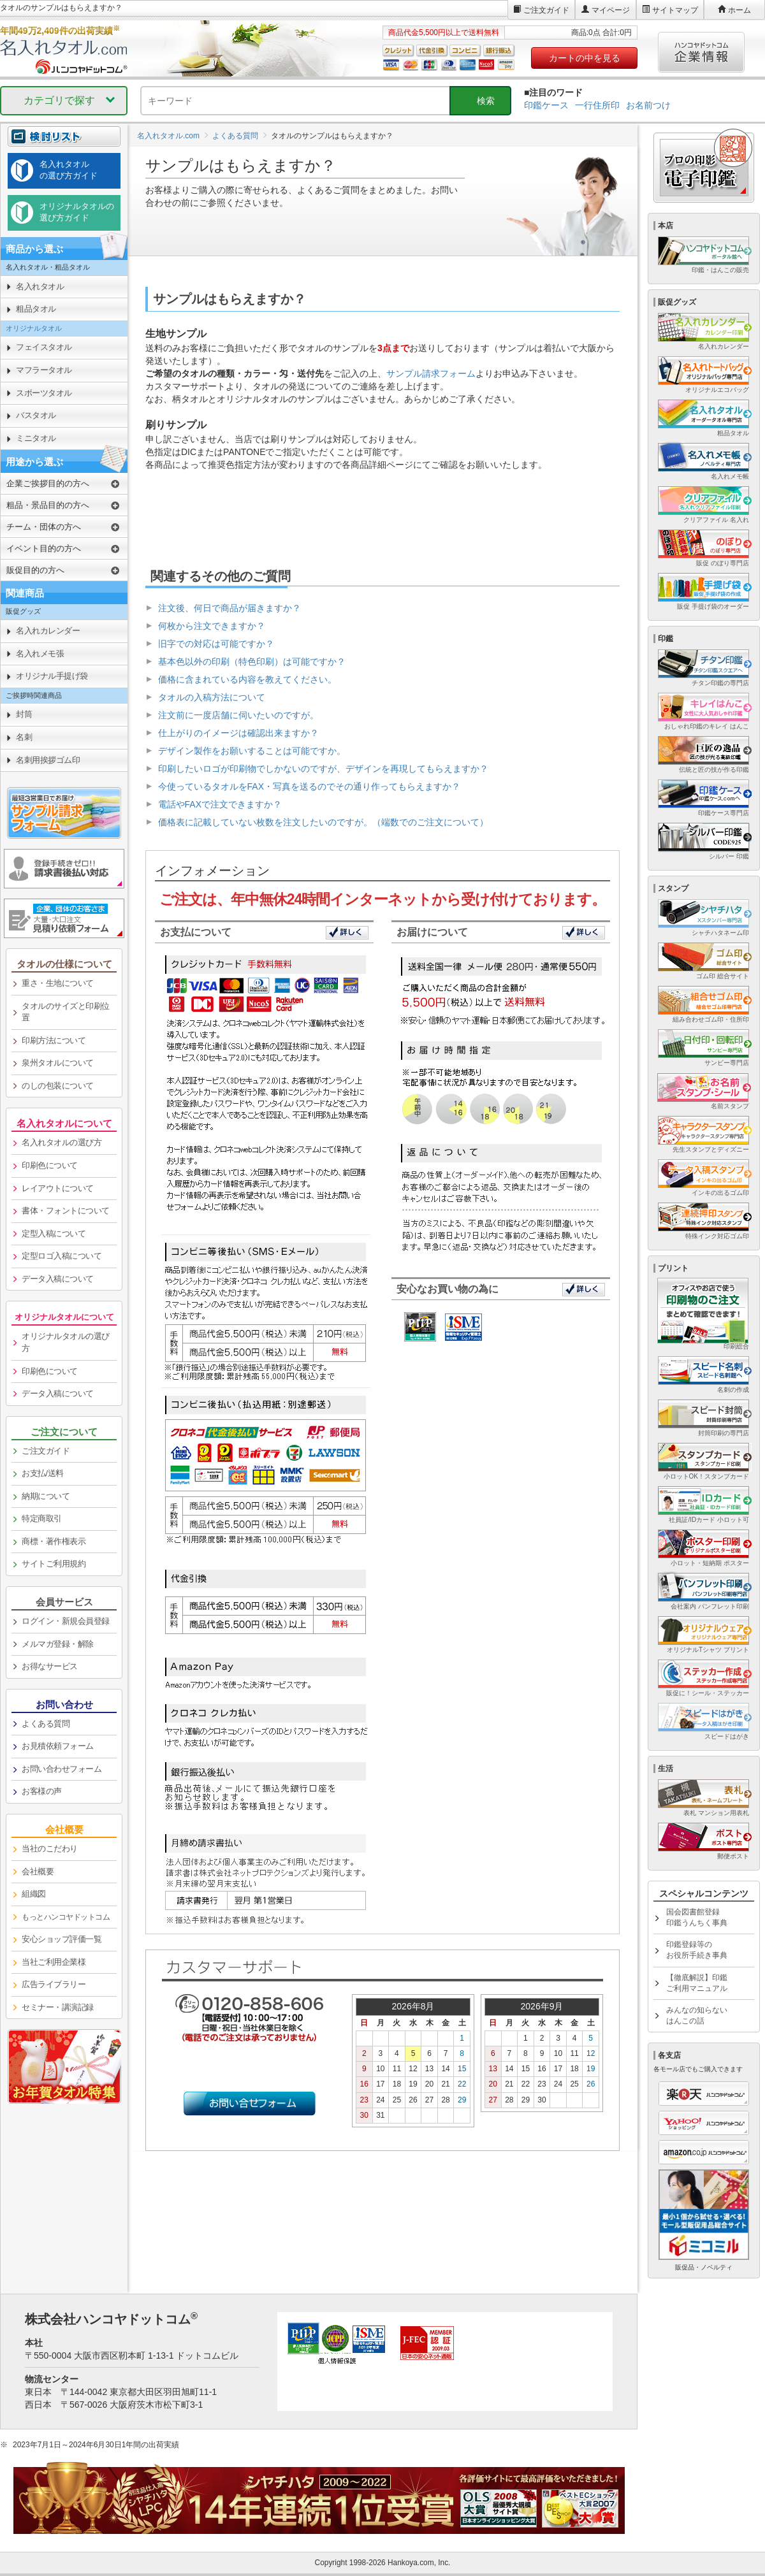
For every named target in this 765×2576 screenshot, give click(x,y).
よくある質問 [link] (45, 1723)
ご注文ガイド (546, 10)
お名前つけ (648, 105)
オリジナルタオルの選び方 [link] (66, 1342)
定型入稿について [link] (53, 1233)
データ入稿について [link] (58, 1279)
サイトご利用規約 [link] (53, 1563)
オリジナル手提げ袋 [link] (52, 676)
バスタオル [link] (36, 415)
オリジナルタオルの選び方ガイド (77, 212)
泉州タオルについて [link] (58, 1062)
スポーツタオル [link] (44, 393)
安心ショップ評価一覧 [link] (61, 1939)
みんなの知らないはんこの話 (696, 2015)
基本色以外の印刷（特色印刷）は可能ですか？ (252, 661)
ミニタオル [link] (36, 438)
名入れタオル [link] (40, 286)
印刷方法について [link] (53, 1040)
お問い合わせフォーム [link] (61, 1769)
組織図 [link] (34, 1894)
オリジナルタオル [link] (34, 328)
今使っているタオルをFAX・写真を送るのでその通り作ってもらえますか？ (309, 786)
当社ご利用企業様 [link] (53, 1962)
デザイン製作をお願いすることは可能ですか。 (252, 751)
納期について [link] (45, 1496)
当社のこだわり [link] (50, 1848)
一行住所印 (597, 105)
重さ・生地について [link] (58, 983)
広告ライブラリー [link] (53, 1984)
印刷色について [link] (50, 1165)
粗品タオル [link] (36, 309)
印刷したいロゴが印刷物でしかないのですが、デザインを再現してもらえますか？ (323, 768)
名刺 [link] (24, 737)
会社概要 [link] (38, 1871)
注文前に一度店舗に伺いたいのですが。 (238, 715)
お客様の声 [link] (42, 1791)
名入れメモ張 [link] (40, 653)
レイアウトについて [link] (58, 1188)
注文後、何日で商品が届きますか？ (229, 608)
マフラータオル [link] (44, 370)
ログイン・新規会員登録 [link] (66, 1621)
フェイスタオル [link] (44, 347)
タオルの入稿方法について (211, 697)
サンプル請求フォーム (431, 373)
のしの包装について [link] (58, 1085)
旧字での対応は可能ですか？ (216, 644)
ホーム (739, 10)
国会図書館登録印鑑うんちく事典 (696, 1917)
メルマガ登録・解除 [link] (58, 1644)
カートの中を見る (584, 58)
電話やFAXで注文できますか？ (220, 804)
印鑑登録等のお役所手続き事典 (696, 1950)
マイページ (611, 10)
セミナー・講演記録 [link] (58, 2007)
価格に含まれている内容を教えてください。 (247, 679)
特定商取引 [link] (42, 1518)
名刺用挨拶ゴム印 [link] (48, 760)
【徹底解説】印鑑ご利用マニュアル (696, 1983)
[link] (64, 1917)
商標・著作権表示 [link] (53, 1541)
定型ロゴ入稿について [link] (61, 1256)
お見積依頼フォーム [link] (58, 1746)
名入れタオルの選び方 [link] (61, 1142)
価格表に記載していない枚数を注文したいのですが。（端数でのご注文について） (323, 822)
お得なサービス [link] (50, 1666)
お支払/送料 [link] (43, 1473)
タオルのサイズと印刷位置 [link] (66, 1012)
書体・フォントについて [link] (66, 1210)
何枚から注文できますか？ (211, 626)
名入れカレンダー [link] (48, 630)
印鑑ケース (546, 105)
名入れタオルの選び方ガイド (69, 170)
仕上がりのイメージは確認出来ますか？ (238, 733)
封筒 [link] (24, 714)
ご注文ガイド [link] (45, 1451)
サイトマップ (675, 10)
